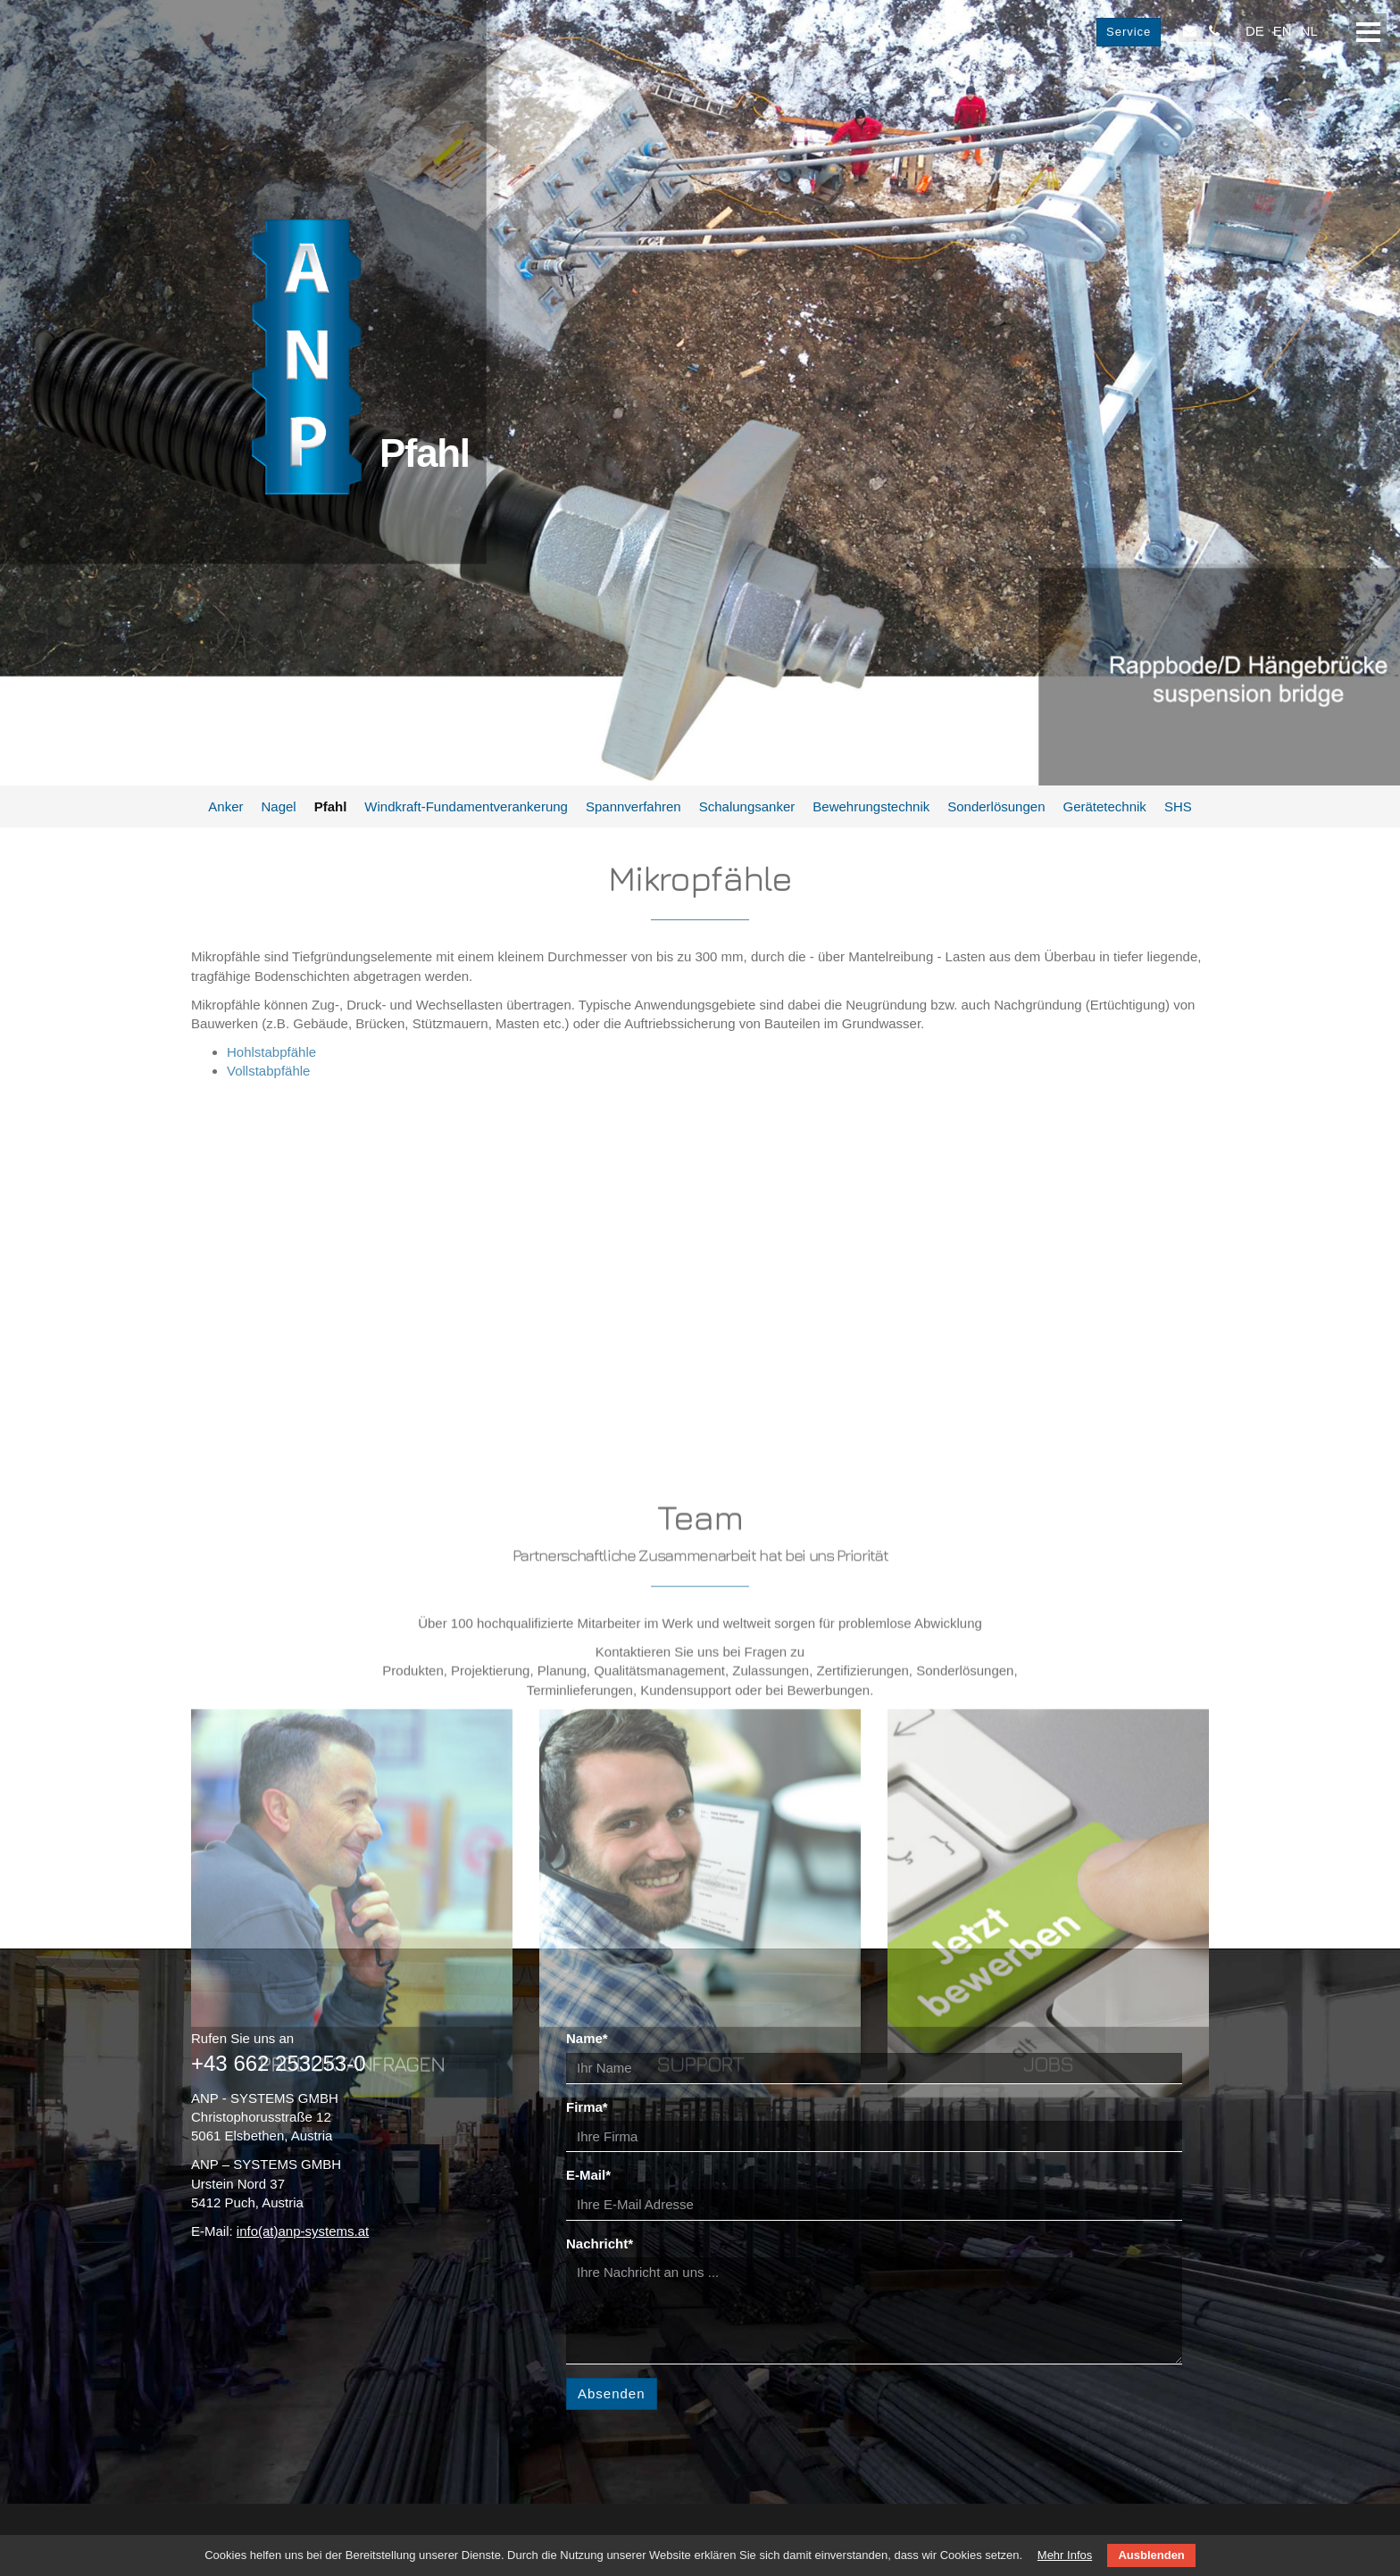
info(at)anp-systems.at (303, 2231)
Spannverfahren (633, 806)
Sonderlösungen (996, 806)
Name (587, 2038)
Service (1128, 31)
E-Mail (588, 2174)
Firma (587, 2107)
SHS (1178, 806)
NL (1309, 30)
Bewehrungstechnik (870, 806)
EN (1282, 30)
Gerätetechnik (1104, 806)
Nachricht (599, 2243)
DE (1255, 30)
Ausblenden (1151, 2555)
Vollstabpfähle (268, 1070)
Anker (225, 806)
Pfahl (330, 806)
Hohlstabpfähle (271, 1051)
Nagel (278, 806)
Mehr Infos (1065, 2555)
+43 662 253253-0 (278, 2063)
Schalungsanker (747, 806)
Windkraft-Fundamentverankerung (466, 806)
